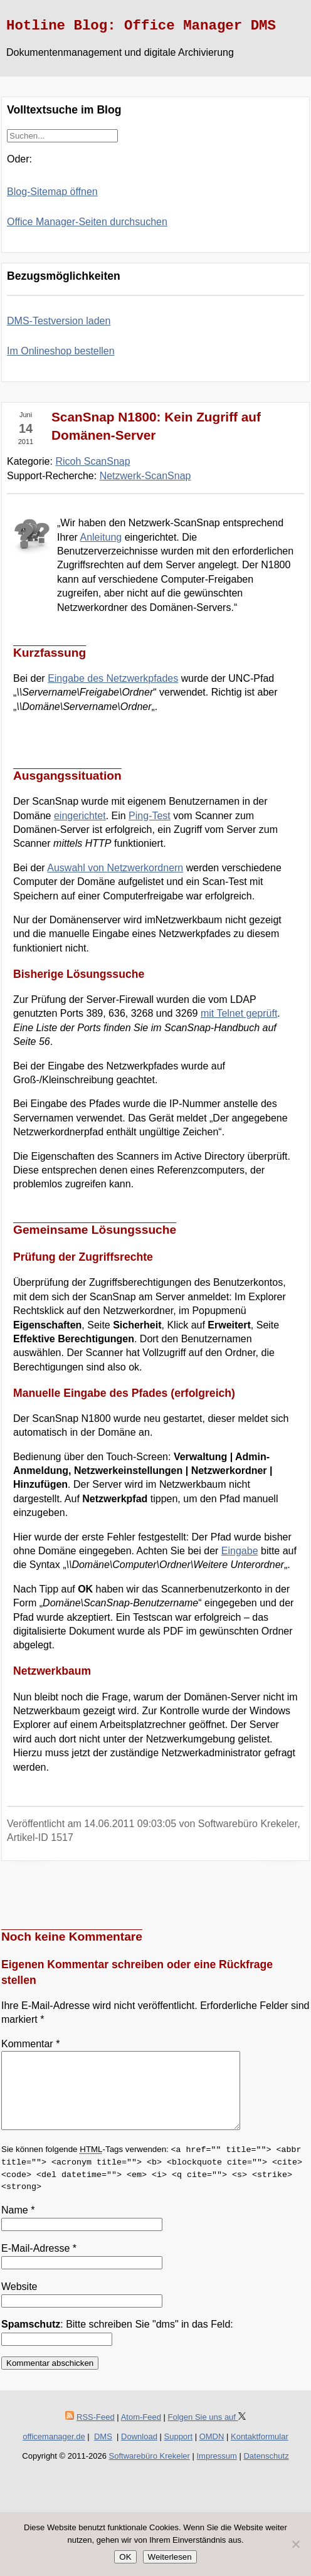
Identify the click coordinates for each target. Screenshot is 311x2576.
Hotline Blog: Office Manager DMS (141, 26)
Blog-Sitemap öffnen (52, 191)
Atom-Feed (141, 2432)
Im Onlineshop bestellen (61, 351)
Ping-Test (150, 815)
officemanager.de (54, 2451)
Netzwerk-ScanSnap (145, 475)
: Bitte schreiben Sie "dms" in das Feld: (117, 2339)
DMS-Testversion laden (58, 320)
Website (19, 2301)
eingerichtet (80, 815)
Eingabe (239, 1550)
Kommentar (30, 2043)
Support (178, 2451)
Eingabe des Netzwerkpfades (113, 678)
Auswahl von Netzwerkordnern (115, 867)
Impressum (217, 2471)
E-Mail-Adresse (38, 2263)
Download (139, 2451)
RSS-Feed (95, 2432)
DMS (103, 2451)
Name (17, 2225)
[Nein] (295, 2544)
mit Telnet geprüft (239, 1013)
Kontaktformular (259, 2451)
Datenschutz (265, 2471)
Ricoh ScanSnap (92, 461)
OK (125, 2557)
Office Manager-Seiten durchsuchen (87, 221)
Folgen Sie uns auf (207, 2432)
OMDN (211, 2451)
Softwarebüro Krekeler (149, 2471)
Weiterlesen (170, 2557)
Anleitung (101, 537)
